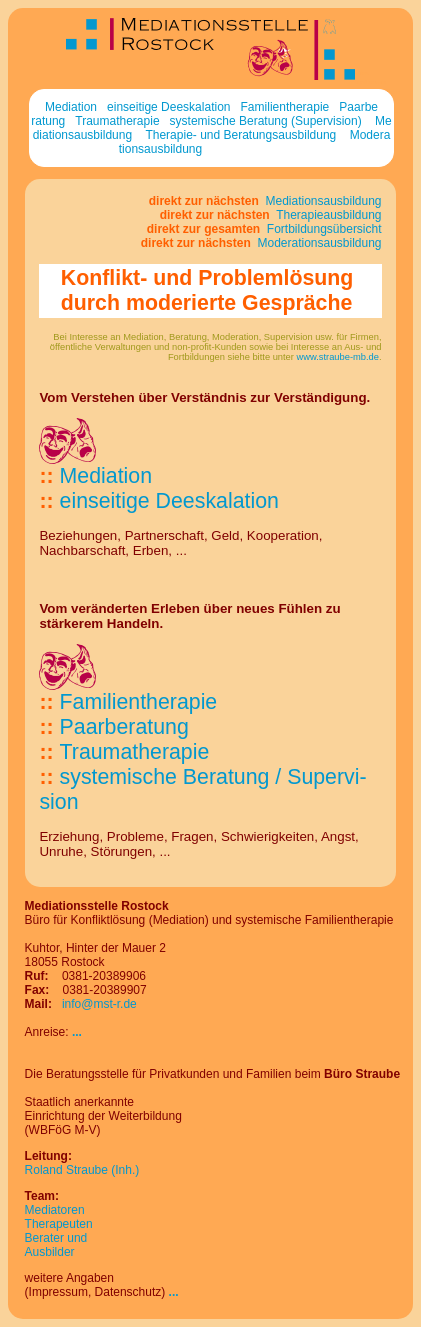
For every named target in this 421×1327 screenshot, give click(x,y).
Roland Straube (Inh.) (82, 1170)
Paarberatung (124, 727)
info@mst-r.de (99, 1004)
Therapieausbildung (327, 215)
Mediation (71, 107)
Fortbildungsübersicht (322, 229)
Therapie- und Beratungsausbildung (240, 135)
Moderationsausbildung (317, 243)
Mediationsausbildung (321, 201)
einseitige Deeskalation (168, 107)
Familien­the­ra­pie (139, 702)
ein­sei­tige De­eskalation (169, 501)
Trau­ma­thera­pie (135, 752)
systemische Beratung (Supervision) (266, 121)
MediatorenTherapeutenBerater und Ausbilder (59, 1231)
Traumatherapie (117, 121)
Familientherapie (285, 107)
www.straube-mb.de (338, 357)
